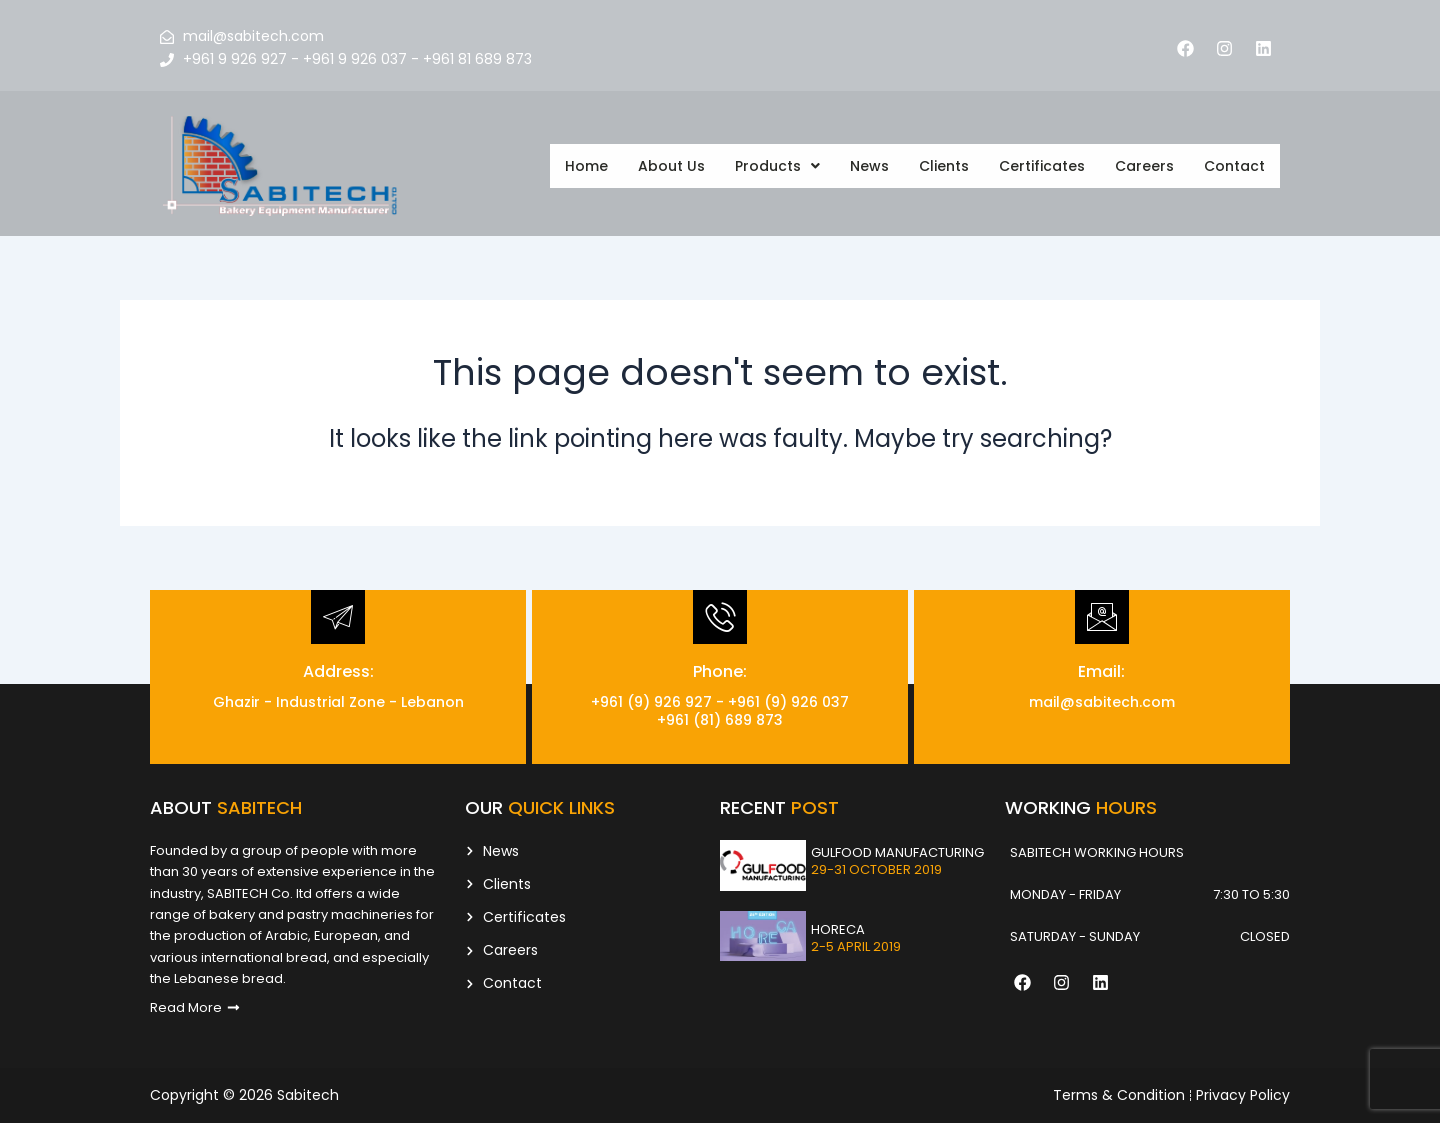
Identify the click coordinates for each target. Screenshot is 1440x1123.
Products (777, 166)
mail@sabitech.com (1102, 702)
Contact (1234, 166)
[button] (777, 166)
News (869, 166)
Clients (944, 166)
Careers (1144, 166)
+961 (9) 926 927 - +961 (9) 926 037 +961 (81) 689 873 (720, 711)
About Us (671, 166)
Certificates (1042, 166)
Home (586, 166)
